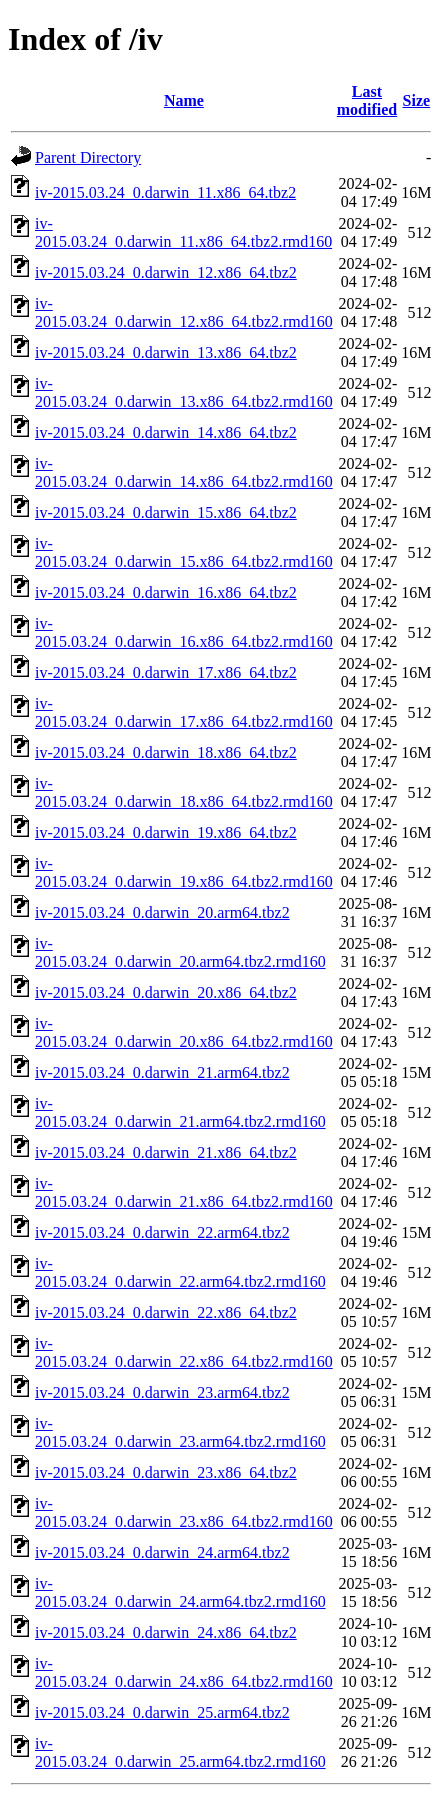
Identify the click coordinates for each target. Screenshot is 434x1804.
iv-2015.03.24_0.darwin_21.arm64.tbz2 (162, 1072)
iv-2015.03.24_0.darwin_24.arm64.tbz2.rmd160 (180, 1592)
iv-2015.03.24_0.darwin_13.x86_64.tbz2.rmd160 (184, 392)
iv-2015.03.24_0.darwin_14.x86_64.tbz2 (166, 432)
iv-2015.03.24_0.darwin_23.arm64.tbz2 (162, 1392)
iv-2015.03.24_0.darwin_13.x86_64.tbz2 (166, 352)
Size (417, 100)
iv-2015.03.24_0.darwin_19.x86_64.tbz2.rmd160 (184, 872)
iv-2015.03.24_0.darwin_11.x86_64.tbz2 (165, 192)
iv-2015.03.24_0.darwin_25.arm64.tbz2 (162, 1712)
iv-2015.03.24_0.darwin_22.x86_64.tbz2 (166, 1312)
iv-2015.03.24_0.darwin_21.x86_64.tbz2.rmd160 (184, 1192)
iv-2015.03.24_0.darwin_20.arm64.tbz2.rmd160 (180, 952)
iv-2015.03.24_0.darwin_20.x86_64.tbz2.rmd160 (184, 1032)
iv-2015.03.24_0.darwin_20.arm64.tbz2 (162, 912)
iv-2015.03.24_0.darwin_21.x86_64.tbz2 (166, 1152)
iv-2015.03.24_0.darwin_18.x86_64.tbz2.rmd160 (184, 792)
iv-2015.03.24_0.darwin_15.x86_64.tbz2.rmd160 (184, 552)
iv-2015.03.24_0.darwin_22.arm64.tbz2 (162, 1232)
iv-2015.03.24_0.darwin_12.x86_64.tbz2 (166, 272)
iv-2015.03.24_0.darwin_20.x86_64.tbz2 (166, 992)
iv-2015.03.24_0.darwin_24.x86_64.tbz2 (166, 1632)
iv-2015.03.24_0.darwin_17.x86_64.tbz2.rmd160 (184, 712)
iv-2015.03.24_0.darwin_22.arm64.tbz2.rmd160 (180, 1272)
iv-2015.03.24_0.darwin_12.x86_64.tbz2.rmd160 (184, 312)
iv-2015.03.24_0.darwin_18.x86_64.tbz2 (166, 752)
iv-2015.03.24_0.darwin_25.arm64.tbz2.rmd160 (180, 1752)
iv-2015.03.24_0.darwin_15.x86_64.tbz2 (166, 512)
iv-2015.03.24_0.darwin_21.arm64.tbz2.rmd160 (180, 1112)
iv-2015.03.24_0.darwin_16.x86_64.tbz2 (166, 592)
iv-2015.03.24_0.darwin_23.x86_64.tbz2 (166, 1472)
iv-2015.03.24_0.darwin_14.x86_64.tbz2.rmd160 (184, 472)
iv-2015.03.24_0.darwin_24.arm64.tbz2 (162, 1552)
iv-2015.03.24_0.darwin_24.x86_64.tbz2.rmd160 (184, 1672)
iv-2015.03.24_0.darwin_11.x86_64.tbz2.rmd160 (183, 232)
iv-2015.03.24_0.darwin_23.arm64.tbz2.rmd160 (180, 1432)
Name (184, 100)
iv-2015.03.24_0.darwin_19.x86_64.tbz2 (166, 832)
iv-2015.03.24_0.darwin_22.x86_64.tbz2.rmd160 (184, 1352)
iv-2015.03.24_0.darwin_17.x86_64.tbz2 (166, 672)
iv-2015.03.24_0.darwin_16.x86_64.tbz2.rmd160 (184, 632)
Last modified (367, 100)
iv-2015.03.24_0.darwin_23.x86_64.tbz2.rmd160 (184, 1512)
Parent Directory (88, 157)
